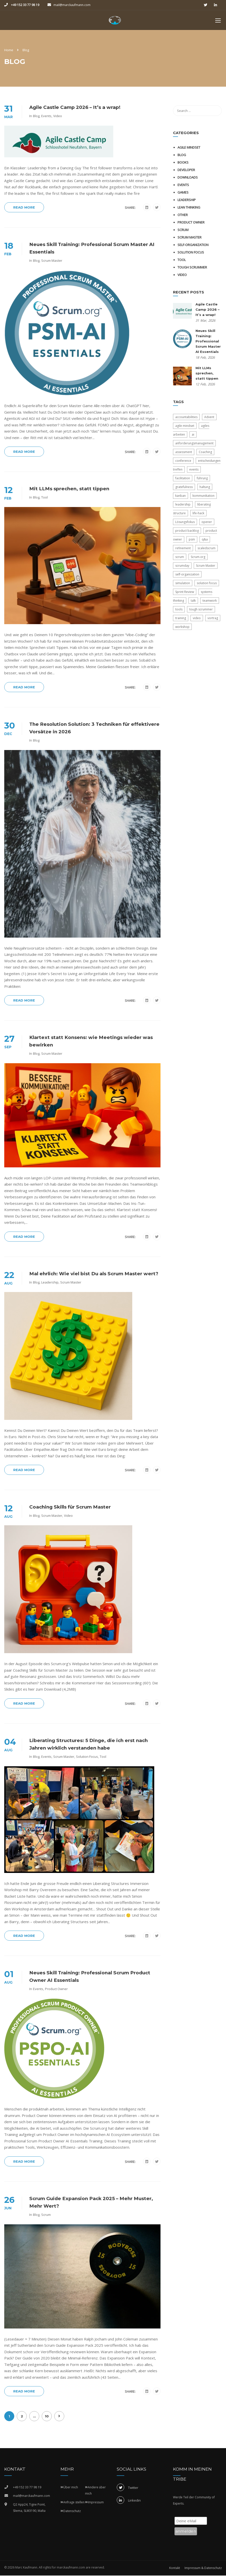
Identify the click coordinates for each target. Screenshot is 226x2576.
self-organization (193, 245)
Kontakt (174, 2568)
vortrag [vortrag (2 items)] (213, 619)
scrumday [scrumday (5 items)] (182, 566)
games (183, 193)
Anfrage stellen (72, 2503)
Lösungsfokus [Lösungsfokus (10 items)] (185, 522)
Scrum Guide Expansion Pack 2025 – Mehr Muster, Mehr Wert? (91, 2202)
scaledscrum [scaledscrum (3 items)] (207, 549)
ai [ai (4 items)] (193, 435)
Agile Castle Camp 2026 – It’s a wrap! (74, 108)
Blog (36, 116)
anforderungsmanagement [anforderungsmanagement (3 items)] (194, 444)
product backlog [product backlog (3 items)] (187, 531)
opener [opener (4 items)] (207, 522)
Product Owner (56, 1989)
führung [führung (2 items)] (202, 479)
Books (183, 163)
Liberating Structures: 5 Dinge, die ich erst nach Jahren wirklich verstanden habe (88, 1744)
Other (183, 215)
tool (44, 498)
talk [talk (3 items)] (193, 601)
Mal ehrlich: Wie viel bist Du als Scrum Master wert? (93, 1274)
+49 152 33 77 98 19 (24, 5)
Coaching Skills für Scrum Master (70, 1508)
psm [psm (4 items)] (192, 540)
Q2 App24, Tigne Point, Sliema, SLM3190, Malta (29, 2508)
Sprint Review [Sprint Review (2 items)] (184, 592)
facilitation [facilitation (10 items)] (182, 479)
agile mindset (189, 148)
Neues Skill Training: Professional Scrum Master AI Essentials (91, 249)
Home (8, 50)
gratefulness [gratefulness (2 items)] (184, 488)
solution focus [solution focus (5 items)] (207, 584)
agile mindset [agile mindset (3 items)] (184, 426)
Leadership (49, 1283)
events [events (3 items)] (193, 470)
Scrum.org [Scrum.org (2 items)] (198, 557)
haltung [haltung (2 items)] (205, 488)
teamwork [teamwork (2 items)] (209, 601)
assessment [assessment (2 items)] (183, 453)
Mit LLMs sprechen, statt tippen (69, 489)
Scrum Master (51, 261)
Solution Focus (87, 1757)
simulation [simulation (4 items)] (182, 584)
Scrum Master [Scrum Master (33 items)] (205, 566)
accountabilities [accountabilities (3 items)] (186, 418)
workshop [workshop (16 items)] (182, 627)
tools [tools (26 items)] (178, 610)
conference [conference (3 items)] (183, 461)
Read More (24, 208)
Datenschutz (70, 2511)
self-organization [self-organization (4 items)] (187, 575)
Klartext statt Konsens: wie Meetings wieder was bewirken (91, 1041)
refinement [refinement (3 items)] (183, 549)
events (46, 116)
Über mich (69, 2488)
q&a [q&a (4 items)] (205, 540)
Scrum (46, 2215)
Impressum (94, 2503)
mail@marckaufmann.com (72, 5)
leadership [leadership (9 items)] (182, 505)
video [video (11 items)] (197, 619)
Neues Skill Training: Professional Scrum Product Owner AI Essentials (89, 1977)
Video (57, 116)
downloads (188, 178)
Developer (186, 170)
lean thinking (189, 208)
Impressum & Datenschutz (203, 2568)
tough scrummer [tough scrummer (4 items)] (201, 610)
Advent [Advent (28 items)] (209, 418)
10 (47, 2417)
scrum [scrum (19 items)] (179, 557)
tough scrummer (192, 267)
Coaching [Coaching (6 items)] (205, 453)
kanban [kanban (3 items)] (180, 496)
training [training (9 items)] (180, 619)
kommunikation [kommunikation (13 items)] (203, 496)
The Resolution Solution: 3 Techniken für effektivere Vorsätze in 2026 (94, 728)
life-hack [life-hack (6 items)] (198, 514)
